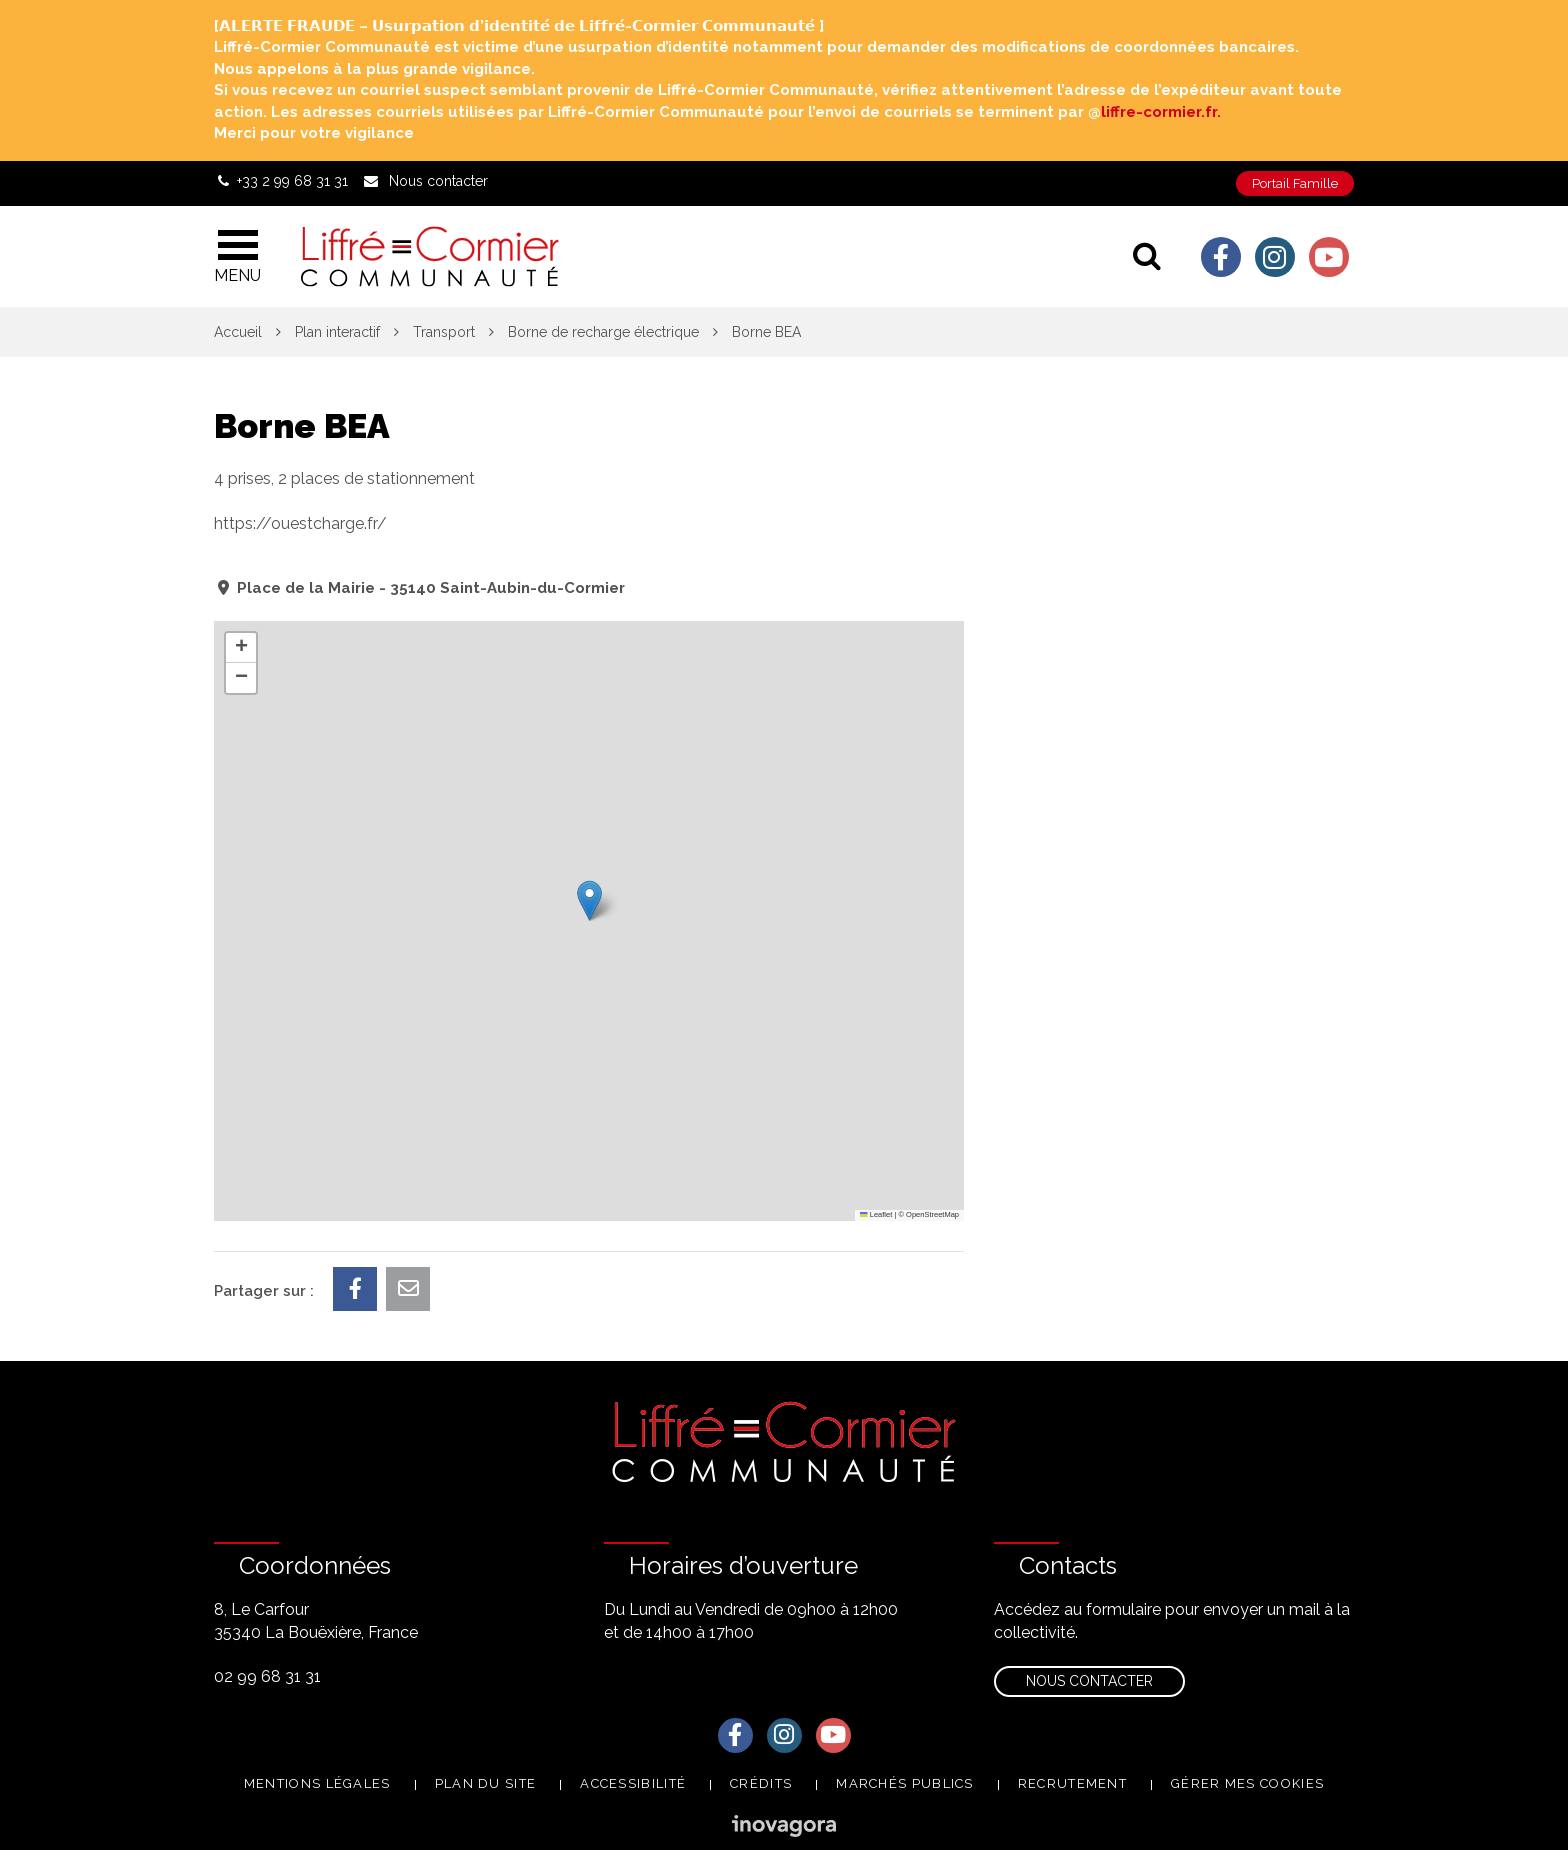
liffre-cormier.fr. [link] (1161, 112)
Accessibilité (633, 1783)
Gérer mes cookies (1247, 1783)
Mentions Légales (317, 1783)
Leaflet (876, 1214)
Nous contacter (1089, 1681)
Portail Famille (1295, 183)
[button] (589, 900)
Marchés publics (905, 1783)
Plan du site (486, 1783)
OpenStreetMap (932, 1214)
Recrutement (1072, 1783)
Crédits (761, 1783)
